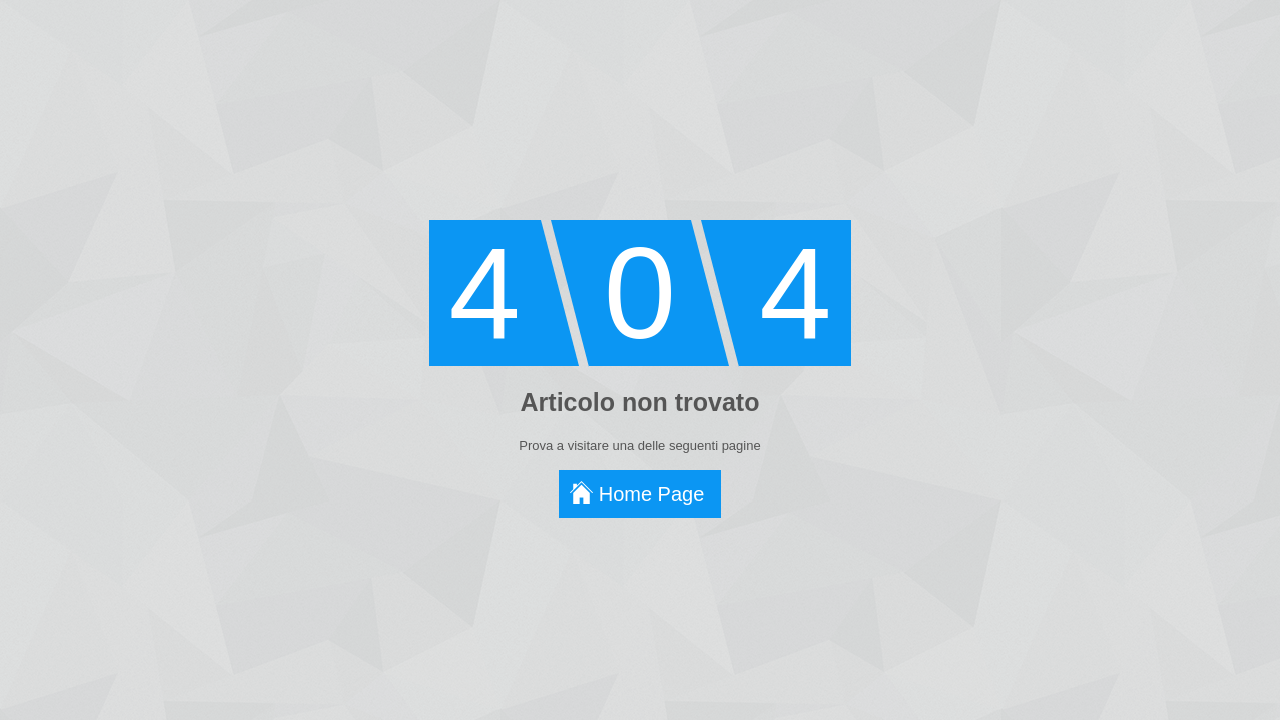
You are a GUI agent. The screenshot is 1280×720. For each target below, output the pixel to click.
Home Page (652, 494)
